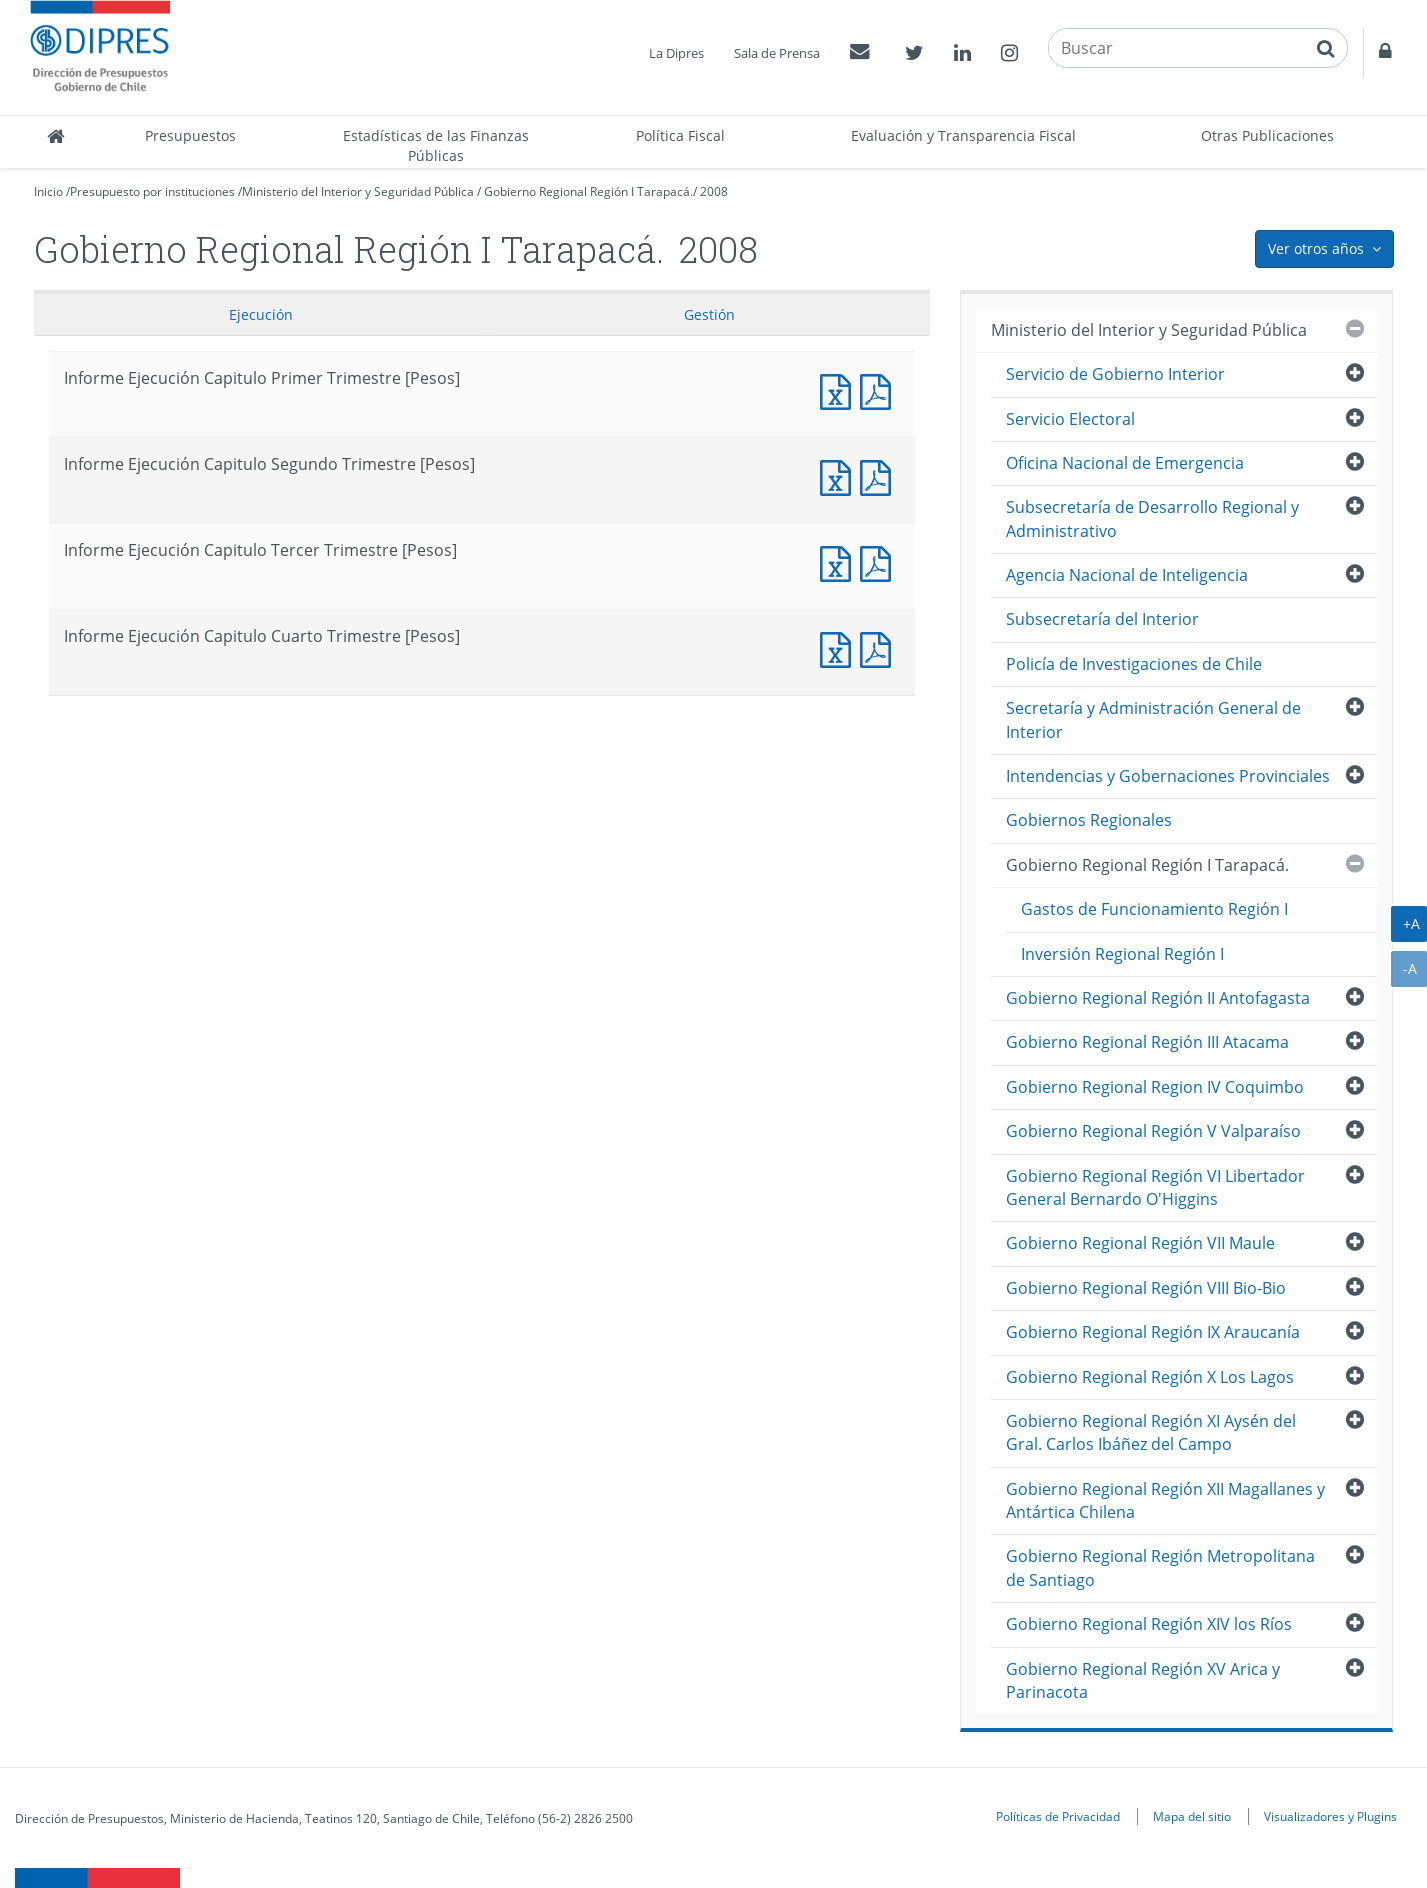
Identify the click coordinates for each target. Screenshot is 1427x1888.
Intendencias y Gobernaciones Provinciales (1168, 776)
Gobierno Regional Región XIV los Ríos (1149, 1624)
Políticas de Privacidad (1058, 1816)
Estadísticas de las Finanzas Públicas (436, 145)
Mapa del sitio (1192, 1816)
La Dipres (676, 53)
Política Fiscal (680, 135)
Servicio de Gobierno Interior (1115, 374)
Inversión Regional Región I (1122, 954)
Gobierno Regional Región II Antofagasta (1158, 998)
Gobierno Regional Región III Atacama (1147, 1042)
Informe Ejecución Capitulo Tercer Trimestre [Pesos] (840, 561)
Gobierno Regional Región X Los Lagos (1150, 1377)
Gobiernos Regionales (1089, 820)
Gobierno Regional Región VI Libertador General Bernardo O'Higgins (1155, 1187)
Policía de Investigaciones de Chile (1134, 664)
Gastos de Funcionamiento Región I (1154, 909)
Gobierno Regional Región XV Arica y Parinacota (1143, 1680)
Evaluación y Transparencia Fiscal (963, 135)
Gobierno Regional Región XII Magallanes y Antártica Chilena (1165, 1500)
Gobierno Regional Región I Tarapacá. (588, 191)
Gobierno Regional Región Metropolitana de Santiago (1160, 1567)
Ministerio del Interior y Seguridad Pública (358, 191)
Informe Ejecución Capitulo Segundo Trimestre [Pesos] (840, 475)
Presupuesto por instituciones (152, 191)
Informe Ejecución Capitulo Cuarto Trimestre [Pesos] (840, 647)
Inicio (48, 191)
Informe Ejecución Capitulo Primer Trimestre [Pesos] (840, 389)
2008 (714, 191)
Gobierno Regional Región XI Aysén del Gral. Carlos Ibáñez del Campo (1151, 1432)
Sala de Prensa (777, 53)
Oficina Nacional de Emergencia (1125, 463)
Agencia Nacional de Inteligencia (1127, 575)
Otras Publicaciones (1267, 135)
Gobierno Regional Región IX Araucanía (1153, 1332)
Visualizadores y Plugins (1330, 1816)
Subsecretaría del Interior (1102, 619)
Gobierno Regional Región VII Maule (1140, 1243)
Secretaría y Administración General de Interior (1153, 719)
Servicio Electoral (1070, 419)
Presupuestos (190, 135)
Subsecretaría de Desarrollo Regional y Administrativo (1152, 518)
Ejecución (261, 314)
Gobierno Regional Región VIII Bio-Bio (1146, 1288)
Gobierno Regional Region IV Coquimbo (1155, 1087)
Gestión (709, 314)
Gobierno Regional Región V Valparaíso (1153, 1131)
